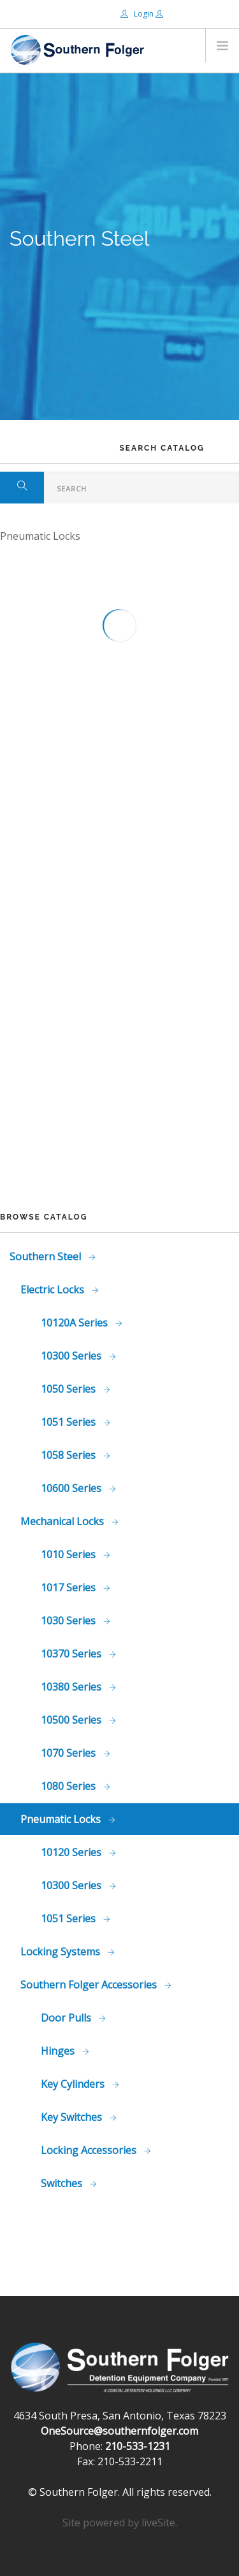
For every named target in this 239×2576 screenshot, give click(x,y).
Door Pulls (67, 2018)
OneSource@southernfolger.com (119, 2431)
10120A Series (75, 1323)
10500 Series (72, 1720)
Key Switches (73, 2117)
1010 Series (69, 1554)
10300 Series (72, 1356)
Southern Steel (46, 1256)
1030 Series (69, 1621)
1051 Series (69, 1422)
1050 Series (69, 1389)
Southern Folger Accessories (89, 1985)
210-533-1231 (137, 2446)
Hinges (59, 2051)
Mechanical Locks (63, 1521)
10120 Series (72, 1852)
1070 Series (69, 1753)
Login (138, 13)
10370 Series (72, 1654)
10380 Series (72, 1687)
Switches (63, 2183)
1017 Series (69, 1587)
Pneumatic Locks (61, 1819)
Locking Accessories (90, 2150)
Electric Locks (53, 1290)
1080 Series (69, 1786)
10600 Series (72, 1488)
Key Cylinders (74, 2084)
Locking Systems (61, 1952)
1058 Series (69, 1455)
